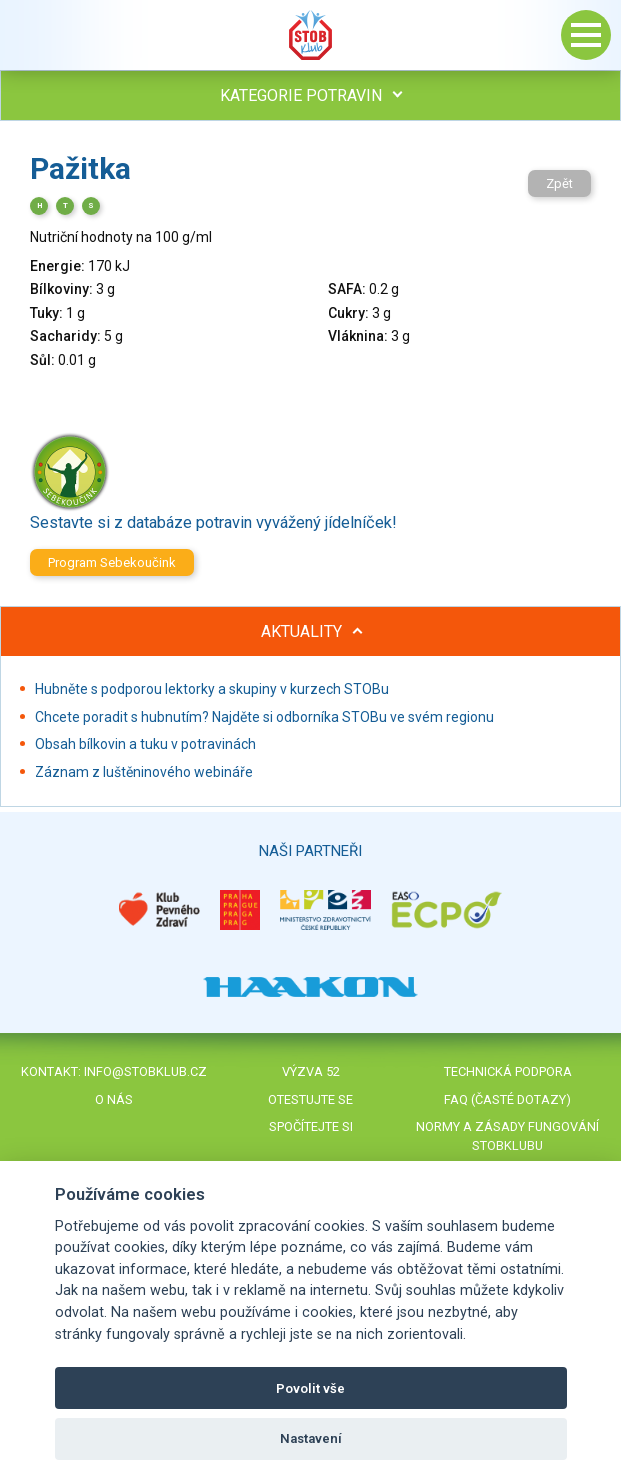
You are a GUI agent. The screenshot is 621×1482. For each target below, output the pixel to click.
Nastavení (311, 1438)
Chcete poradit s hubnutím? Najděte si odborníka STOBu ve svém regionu (264, 717)
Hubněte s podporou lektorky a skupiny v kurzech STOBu (212, 689)
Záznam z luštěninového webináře (144, 772)
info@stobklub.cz (145, 1071)
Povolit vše (310, 1388)
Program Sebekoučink (112, 562)
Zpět (559, 183)
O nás (114, 1099)
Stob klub (311, 35)
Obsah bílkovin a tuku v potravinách (145, 744)
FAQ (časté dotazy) (507, 1099)
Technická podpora (508, 1071)
